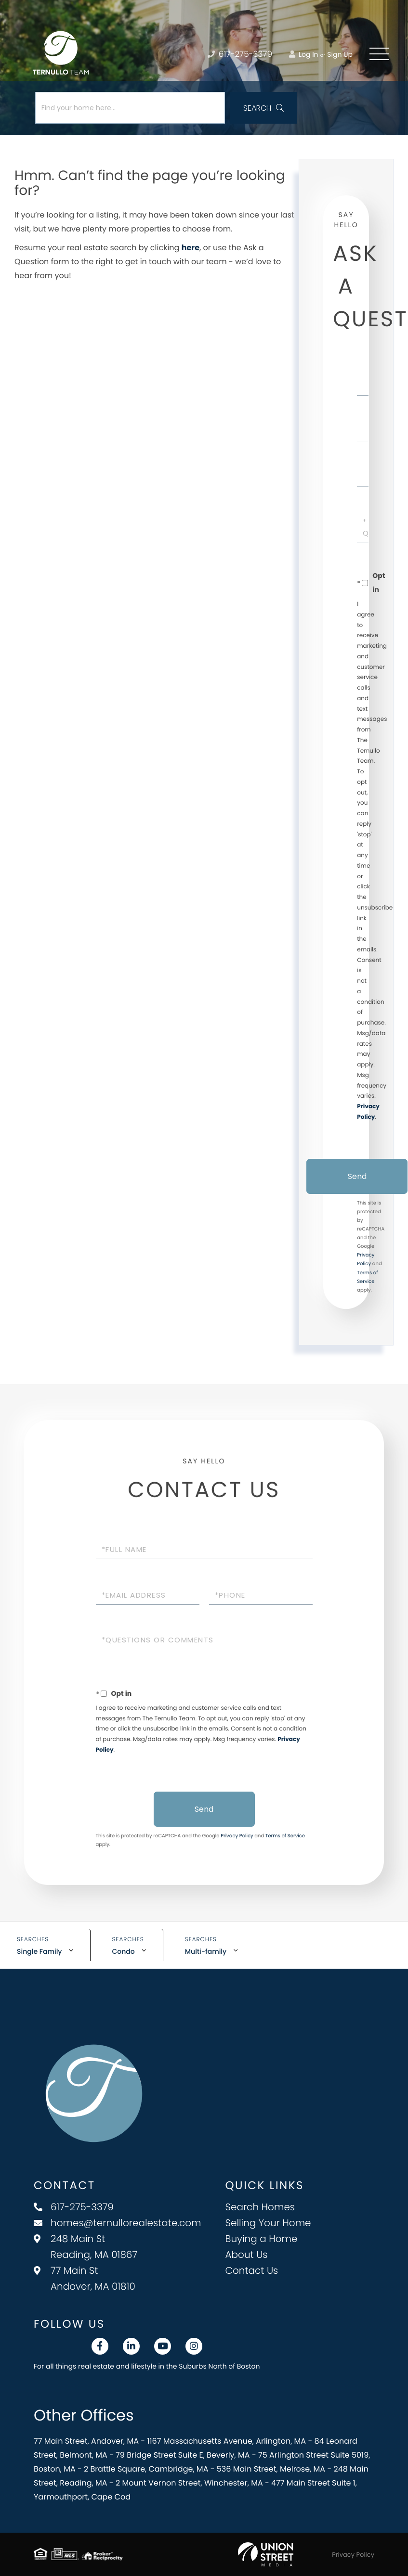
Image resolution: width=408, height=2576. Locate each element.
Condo (123, 1951)
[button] (263, 108)
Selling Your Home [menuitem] (268, 2223)
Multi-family (205, 1951)
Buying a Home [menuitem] (261, 2238)
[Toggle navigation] (379, 54)
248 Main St (85, 2246)
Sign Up (340, 54)
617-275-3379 (74, 2207)
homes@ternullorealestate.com (117, 2223)
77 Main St (84, 2278)
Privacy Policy (237, 1835)
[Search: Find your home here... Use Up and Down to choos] (130, 108)
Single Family (39, 1951)
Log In (303, 54)
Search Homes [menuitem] (260, 2207)
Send (357, 1176)
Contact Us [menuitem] (251, 2270)
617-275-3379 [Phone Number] (240, 54)
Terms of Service (285, 1835)
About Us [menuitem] (246, 2254)
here (190, 247)
